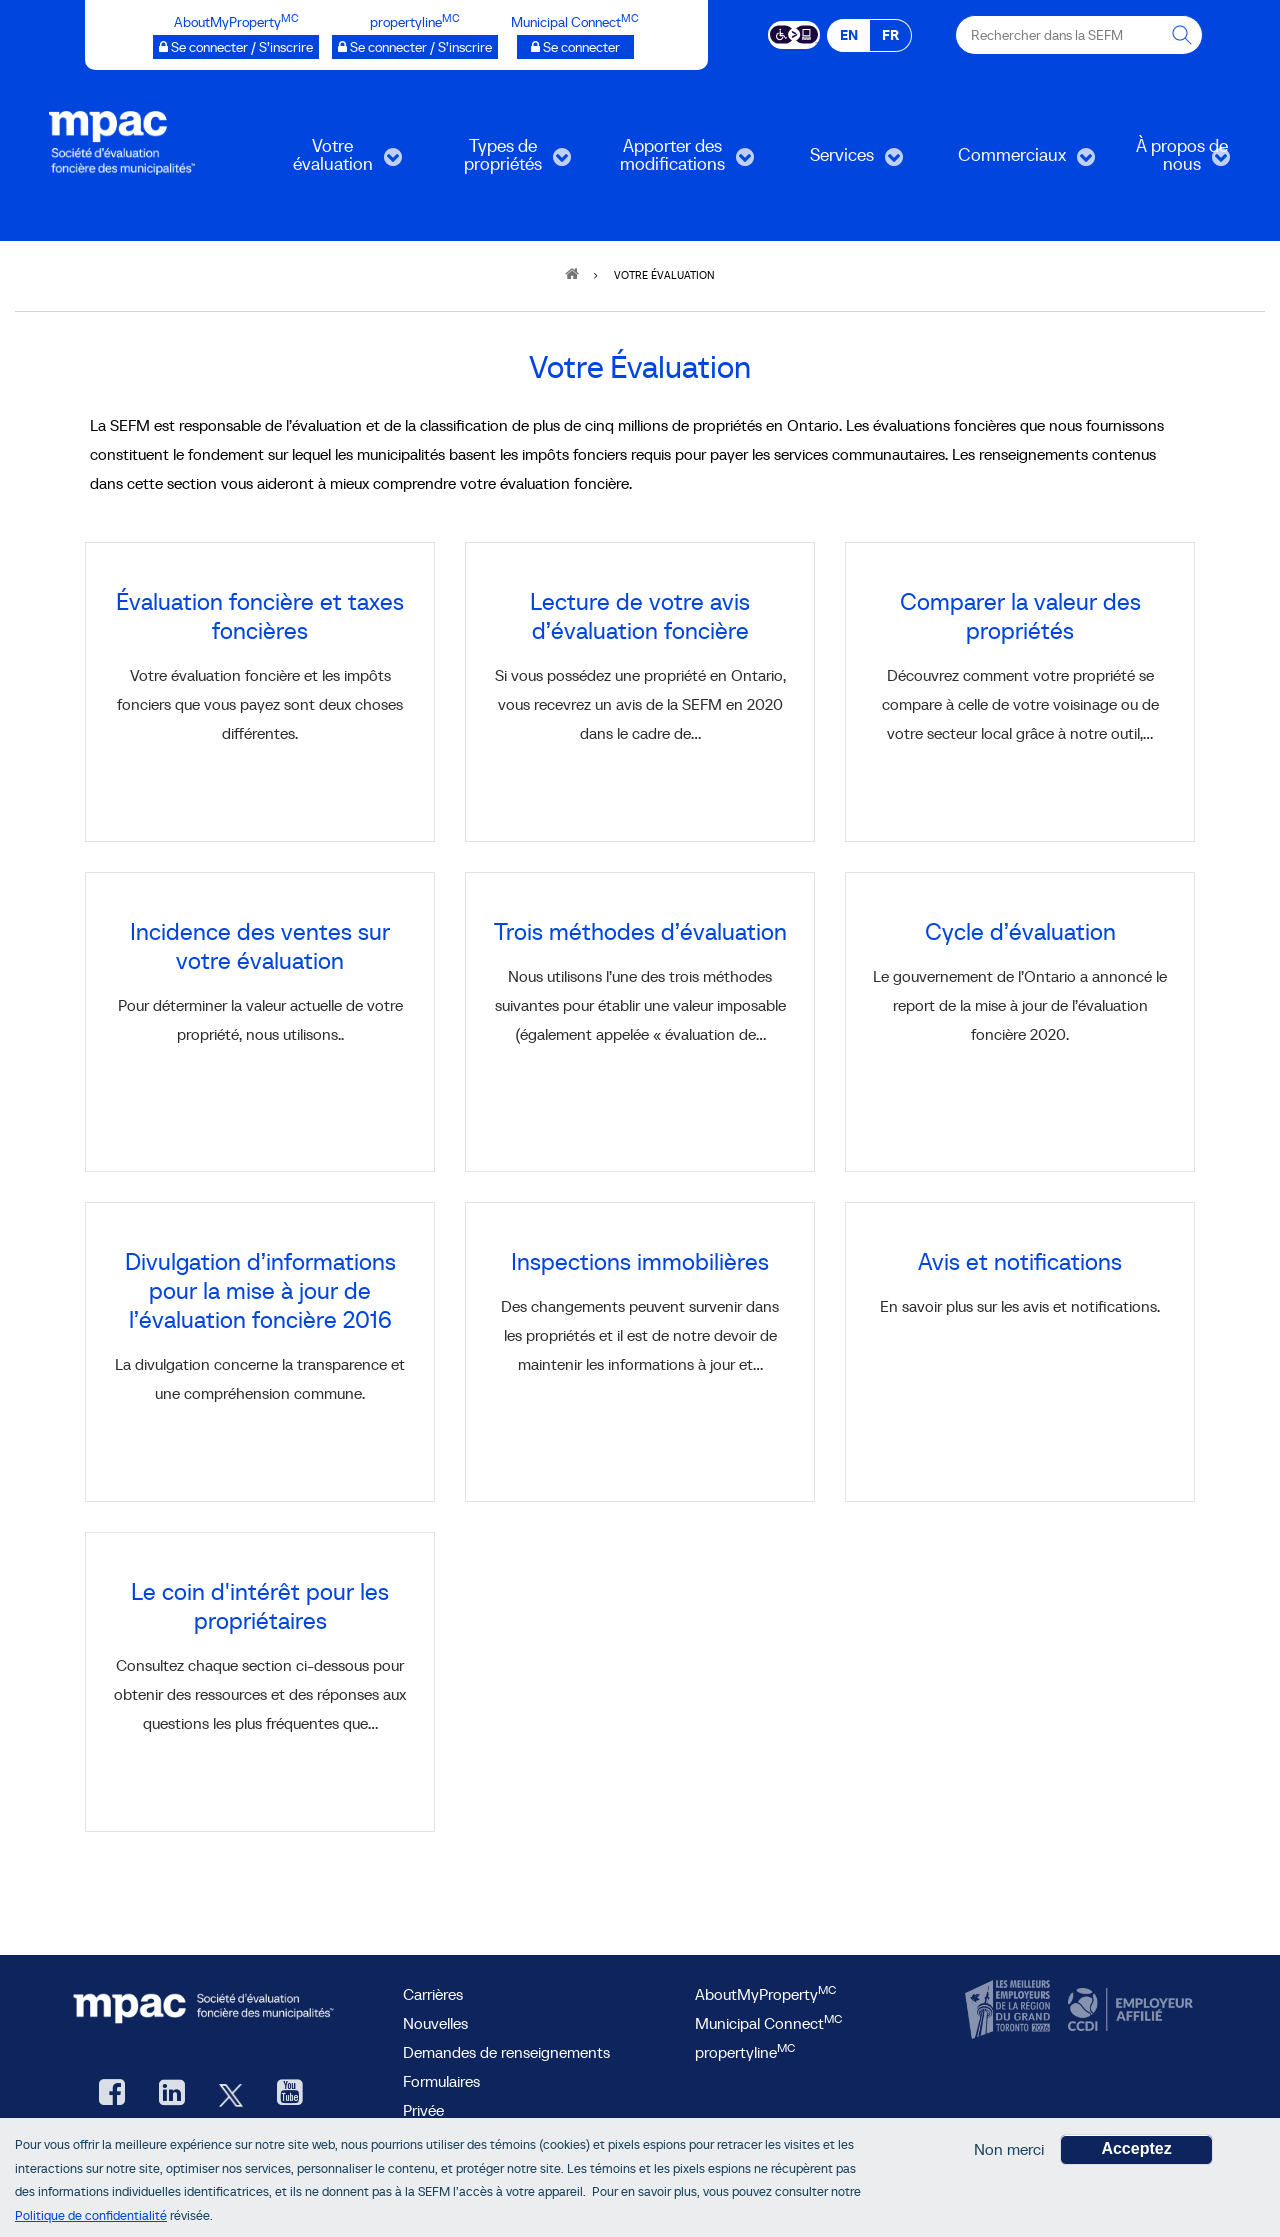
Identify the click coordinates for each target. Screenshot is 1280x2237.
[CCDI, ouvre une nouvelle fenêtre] (1128, 2010)
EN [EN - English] (849, 35)
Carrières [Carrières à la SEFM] (433, 1994)
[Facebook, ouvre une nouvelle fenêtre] (112, 2094)
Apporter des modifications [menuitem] (673, 161)
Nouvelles (435, 2023)
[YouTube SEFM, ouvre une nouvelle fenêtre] (290, 2094)
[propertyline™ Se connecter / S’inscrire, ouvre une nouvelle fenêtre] (415, 47)
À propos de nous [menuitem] (1166, 161)
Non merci (1009, 2154)
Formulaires (441, 2081)
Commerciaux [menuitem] (1012, 161)
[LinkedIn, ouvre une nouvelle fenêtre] (172, 2094)
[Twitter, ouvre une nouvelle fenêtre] (231, 2094)
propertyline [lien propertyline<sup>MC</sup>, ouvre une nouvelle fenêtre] (745, 2052)
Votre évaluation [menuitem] (327, 161)
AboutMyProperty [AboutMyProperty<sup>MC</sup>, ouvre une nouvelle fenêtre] (765, 1994)
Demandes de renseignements (506, 2052)
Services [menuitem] (832, 161)
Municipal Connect (768, 2023)
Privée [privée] (423, 2110)
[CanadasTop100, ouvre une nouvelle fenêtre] (1010, 2010)
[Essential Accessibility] (794, 33)
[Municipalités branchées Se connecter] (575, 47)
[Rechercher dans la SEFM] (1183, 35)
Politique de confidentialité (91, 2220)
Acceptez (1136, 2153)
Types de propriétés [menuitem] (497, 161)
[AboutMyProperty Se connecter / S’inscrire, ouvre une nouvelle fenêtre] (236, 47)
